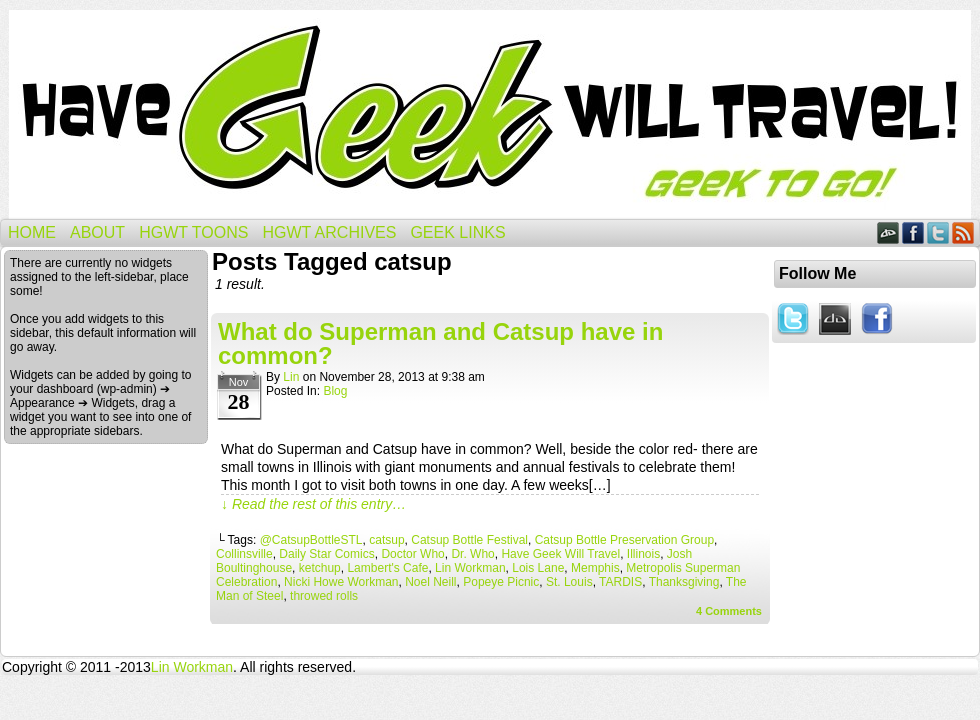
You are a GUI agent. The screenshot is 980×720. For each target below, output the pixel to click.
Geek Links (457, 232)
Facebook (913, 232)
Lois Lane (538, 568)
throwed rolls (324, 596)
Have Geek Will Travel (490, 114)
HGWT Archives (329, 232)
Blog (335, 391)
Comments (729, 611)
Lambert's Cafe (387, 568)
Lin (291, 377)
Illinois (643, 554)
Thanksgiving (684, 582)
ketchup (320, 568)
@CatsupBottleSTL (311, 540)
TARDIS (620, 582)
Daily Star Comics (326, 554)
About (97, 232)
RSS (963, 232)
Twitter (938, 232)
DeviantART (888, 232)
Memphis (595, 568)
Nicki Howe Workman (341, 582)
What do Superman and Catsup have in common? (440, 343)
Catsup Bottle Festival (469, 540)
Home (32, 232)
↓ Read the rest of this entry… (313, 504)
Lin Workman (470, 568)
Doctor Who (412, 554)
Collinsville (244, 554)
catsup (386, 540)
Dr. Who (472, 554)
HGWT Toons (193, 232)
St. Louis (569, 582)
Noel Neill (430, 582)
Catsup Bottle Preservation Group (624, 540)
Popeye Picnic (501, 582)
